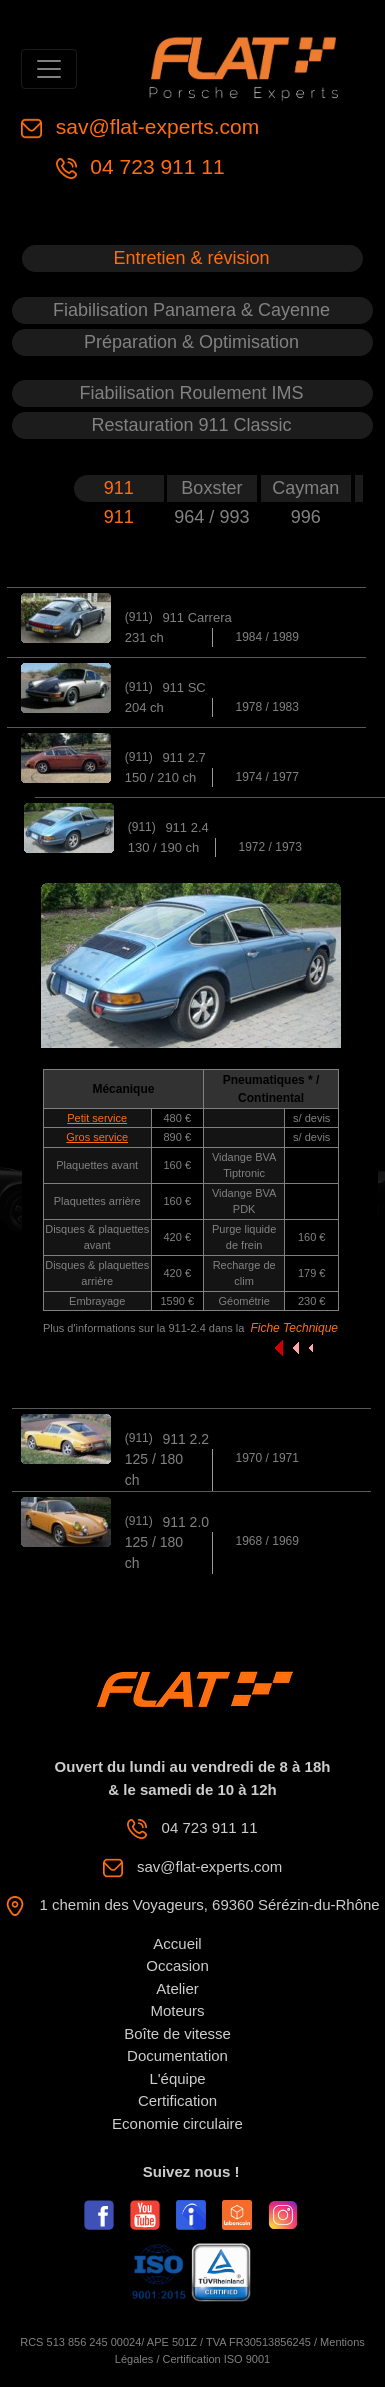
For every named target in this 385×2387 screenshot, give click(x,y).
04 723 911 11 (155, 166)
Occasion (177, 1965)
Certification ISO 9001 (217, 2359)
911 (119, 488)
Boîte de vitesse (177, 2033)
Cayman (305, 488)
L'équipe (177, 2078)
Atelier (177, 1988)
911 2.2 (185, 1439)
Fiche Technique (294, 1328)
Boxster (211, 488)
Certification (177, 2100)
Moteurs (177, 2010)
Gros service (97, 1137)
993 (234, 517)
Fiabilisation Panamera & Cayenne (191, 310)
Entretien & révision (191, 258)
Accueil (177, 1943)
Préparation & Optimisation (191, 342)
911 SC (183, 687)
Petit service (97, 1118)
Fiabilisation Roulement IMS (191, 393)
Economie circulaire (177, 2123)
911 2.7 (183, 757)
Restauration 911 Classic (191, 425)
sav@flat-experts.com (154, 126)
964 (191, 517)
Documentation (177, 2055)
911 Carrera (196, 617)
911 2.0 (185, 1522)
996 (306, 517)
